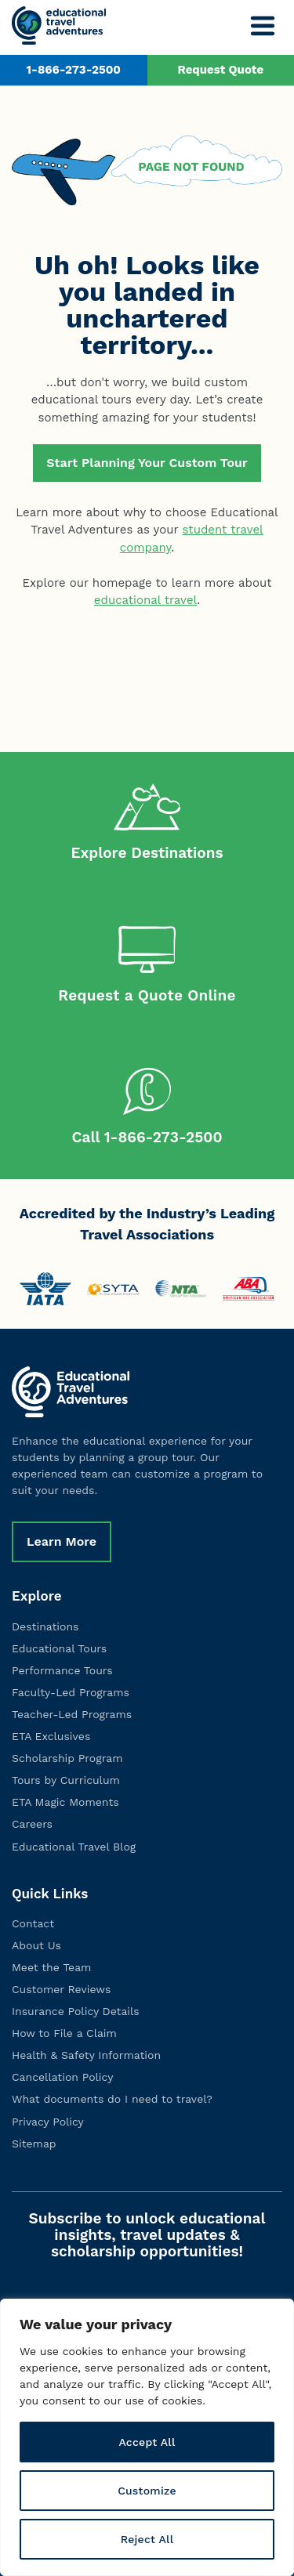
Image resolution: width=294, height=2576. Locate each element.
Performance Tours (62, 1670)
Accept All (146, 2442)
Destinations (45, 1626)
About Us (36, 1945)
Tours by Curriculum (66, 1780)
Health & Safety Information (86, 2055)
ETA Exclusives (51, 1736)
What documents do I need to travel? (112, 2099)
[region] (147, 2437)
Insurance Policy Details (76, 2011)
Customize (147, 2490)
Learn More (61, 1541)
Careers (32, 1824)
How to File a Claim (64, 2033)
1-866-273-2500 (74, 70)
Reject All (147, 2539)
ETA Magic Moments (65, 1802)
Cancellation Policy (62, 2077)
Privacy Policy (48, 2121)
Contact (33, 1923)
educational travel (145, 600)
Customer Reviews (61, 1989)
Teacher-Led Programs (72, 1714)
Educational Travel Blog (74, 1846)
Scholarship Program (67, 1758)
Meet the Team (51, 1967)
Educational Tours (59, 1648)
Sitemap (34, 2143)
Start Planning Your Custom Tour (146, 462)
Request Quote (220, 70)
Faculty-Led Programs (70, 1692)
